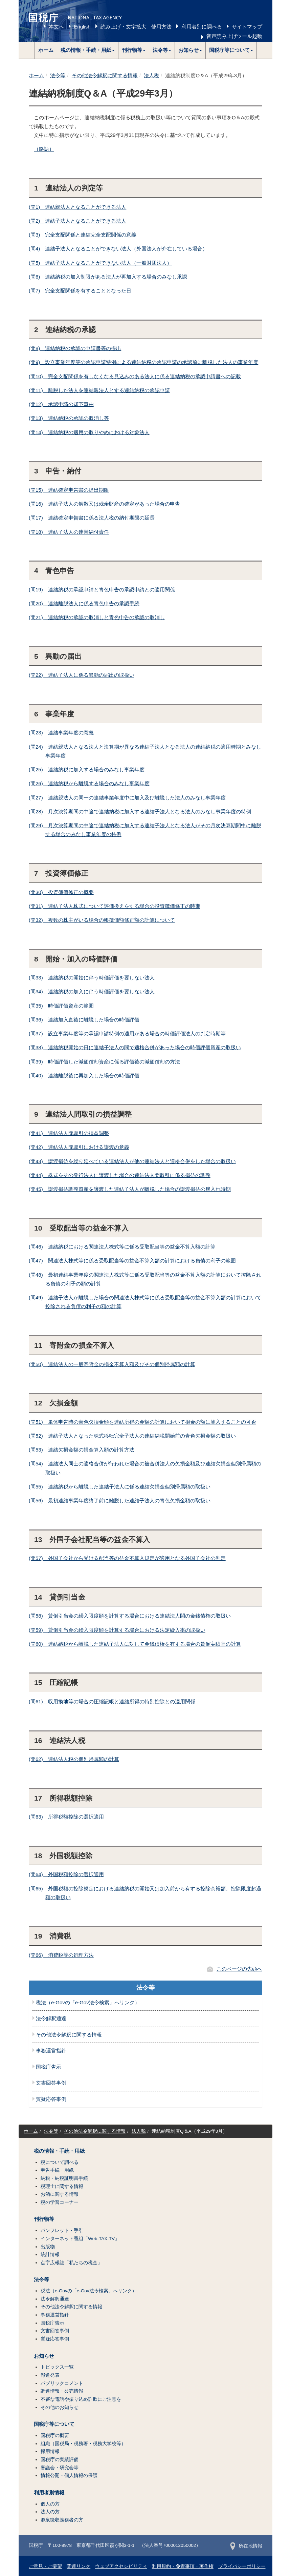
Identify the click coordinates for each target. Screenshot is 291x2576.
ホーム (45, 50)
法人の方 (50, 2511)
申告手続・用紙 (57, 2170)
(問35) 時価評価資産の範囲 (61, 1006)
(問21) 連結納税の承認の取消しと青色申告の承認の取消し (97, 617)
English (82, 26)
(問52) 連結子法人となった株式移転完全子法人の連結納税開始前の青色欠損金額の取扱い (132, 1436)
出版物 (48, 2246)
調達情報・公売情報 (62, 2391)
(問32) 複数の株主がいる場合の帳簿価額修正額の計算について (102, 920)
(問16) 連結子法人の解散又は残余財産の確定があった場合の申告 (104, 504)
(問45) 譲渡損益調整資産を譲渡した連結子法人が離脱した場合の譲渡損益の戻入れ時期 (130, 1189)
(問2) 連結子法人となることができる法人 (77, 221)
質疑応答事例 (51, 2099)
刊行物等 (44, 2219)
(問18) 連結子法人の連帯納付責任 (69, 532)
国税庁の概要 (55, 2435)
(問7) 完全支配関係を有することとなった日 (80, 290)
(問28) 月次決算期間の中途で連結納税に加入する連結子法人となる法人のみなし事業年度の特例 (140, 811)
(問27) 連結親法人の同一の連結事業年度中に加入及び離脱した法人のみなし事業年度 (127, 797)
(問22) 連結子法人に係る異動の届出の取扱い (81, 675)
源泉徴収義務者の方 (62, 2519)
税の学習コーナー (60, 2202)
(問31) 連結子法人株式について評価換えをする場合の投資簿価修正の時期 (114, 906)
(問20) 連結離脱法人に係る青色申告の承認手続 (84, 603)
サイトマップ (247, 26)
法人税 (151, 75)
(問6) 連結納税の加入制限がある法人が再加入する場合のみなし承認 (108, 277)
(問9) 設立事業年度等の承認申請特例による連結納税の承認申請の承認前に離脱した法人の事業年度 (143, 362)
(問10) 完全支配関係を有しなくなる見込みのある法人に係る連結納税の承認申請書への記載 (135, 376)
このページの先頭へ (239, 1969)
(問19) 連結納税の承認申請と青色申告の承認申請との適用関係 (102, 589)
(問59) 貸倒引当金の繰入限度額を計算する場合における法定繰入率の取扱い (117, 1630)
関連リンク (78, 2566)
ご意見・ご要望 (45, 2566)
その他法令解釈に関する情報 (105, 75)
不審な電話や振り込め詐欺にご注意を (81, 2399)
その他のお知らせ (60, 2407)
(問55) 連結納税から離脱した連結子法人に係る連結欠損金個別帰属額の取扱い (119, 1486)
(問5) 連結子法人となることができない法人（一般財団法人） (100, 263)
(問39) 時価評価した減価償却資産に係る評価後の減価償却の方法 (104, 1061)
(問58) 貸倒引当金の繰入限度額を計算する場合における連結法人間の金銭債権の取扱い (130, 1616)
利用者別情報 (49, 2492)
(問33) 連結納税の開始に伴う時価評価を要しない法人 (92, 977)
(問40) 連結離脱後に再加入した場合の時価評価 (84, 1075)
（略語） (44, 149)
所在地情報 (246, 2546)
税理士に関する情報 (62, 2186)
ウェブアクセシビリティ (121, 2566)
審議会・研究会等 (60, 2467)
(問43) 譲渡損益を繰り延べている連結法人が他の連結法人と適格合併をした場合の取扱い (132, 1161)
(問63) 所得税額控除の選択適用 (66, 1817)
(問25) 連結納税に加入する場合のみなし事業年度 (86, 769)
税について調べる (60, 2162)
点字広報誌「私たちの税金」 (71, 2262)
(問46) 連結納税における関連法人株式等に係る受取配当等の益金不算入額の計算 (122, 1247)
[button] (87, 50)
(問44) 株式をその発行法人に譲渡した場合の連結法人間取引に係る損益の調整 (119, 1175)
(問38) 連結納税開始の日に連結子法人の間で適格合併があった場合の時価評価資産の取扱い (135, 1047)
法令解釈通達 (51, 2018)
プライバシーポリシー (242, 2566)
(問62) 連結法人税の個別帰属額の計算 (74, 1759)
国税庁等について (54, 2424)
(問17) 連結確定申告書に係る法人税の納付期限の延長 (92, 518)
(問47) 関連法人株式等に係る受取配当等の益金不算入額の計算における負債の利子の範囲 (132, 1260)
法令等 (57, 75)
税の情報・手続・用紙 (59, 2151)
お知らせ (44, 2356)
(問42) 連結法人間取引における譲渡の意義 (79, 1147)
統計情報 (50, 2254)
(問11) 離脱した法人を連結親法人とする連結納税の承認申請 (99, 390)
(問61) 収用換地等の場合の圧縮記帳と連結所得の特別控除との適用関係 (112, 1701)
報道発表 (50, 2375)
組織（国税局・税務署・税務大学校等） (83, 2443)
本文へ (56, 26)
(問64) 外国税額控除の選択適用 (66, 1874)
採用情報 (50, 2451)
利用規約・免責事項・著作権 (183, 2566)
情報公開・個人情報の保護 (69, 2475)
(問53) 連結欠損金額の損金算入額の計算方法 (81, 1450)
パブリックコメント (62, 2383)
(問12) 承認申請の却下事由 (61, 404)
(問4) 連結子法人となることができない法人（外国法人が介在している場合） (118, 248)
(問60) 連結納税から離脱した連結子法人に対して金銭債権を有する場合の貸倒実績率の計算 (135, 1644)
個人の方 (50, 2504)
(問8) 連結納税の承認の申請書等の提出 (75, 348)
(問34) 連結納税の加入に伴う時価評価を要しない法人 (92, 991)
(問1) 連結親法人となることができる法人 (77, 207)
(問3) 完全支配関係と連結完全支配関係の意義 (82, 235)
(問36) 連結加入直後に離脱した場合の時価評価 (84, 1019)
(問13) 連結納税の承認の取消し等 (69, 418)
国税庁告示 (48, 2067)
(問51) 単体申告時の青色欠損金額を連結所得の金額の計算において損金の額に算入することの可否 (142, 1422)
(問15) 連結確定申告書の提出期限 (69, 490)
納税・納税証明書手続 (64, 2178)
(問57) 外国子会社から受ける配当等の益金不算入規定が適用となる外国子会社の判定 (127, 1558)
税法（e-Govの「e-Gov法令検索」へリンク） (88, 2002)
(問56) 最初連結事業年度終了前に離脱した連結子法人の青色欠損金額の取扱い (119, 1500)
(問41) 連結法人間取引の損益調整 (69, 1133)
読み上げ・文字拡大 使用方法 (136, 26)
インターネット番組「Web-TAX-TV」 (80, 2238)
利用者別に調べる (201, 26)
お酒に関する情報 (60, 2194)
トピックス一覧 (57, 2367)
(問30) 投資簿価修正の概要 (61, 892)
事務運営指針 (51, 2050)
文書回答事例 (51, 2083)
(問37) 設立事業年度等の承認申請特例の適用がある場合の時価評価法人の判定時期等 (127, 1033)
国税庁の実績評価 (60, 2459)
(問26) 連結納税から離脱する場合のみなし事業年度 (89, 783)
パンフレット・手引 (62, 2230)
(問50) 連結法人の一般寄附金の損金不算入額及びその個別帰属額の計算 (112, 1364)
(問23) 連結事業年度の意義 (61, 732)
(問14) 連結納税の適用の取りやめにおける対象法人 (89, 432)
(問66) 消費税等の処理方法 (61, 1955)
